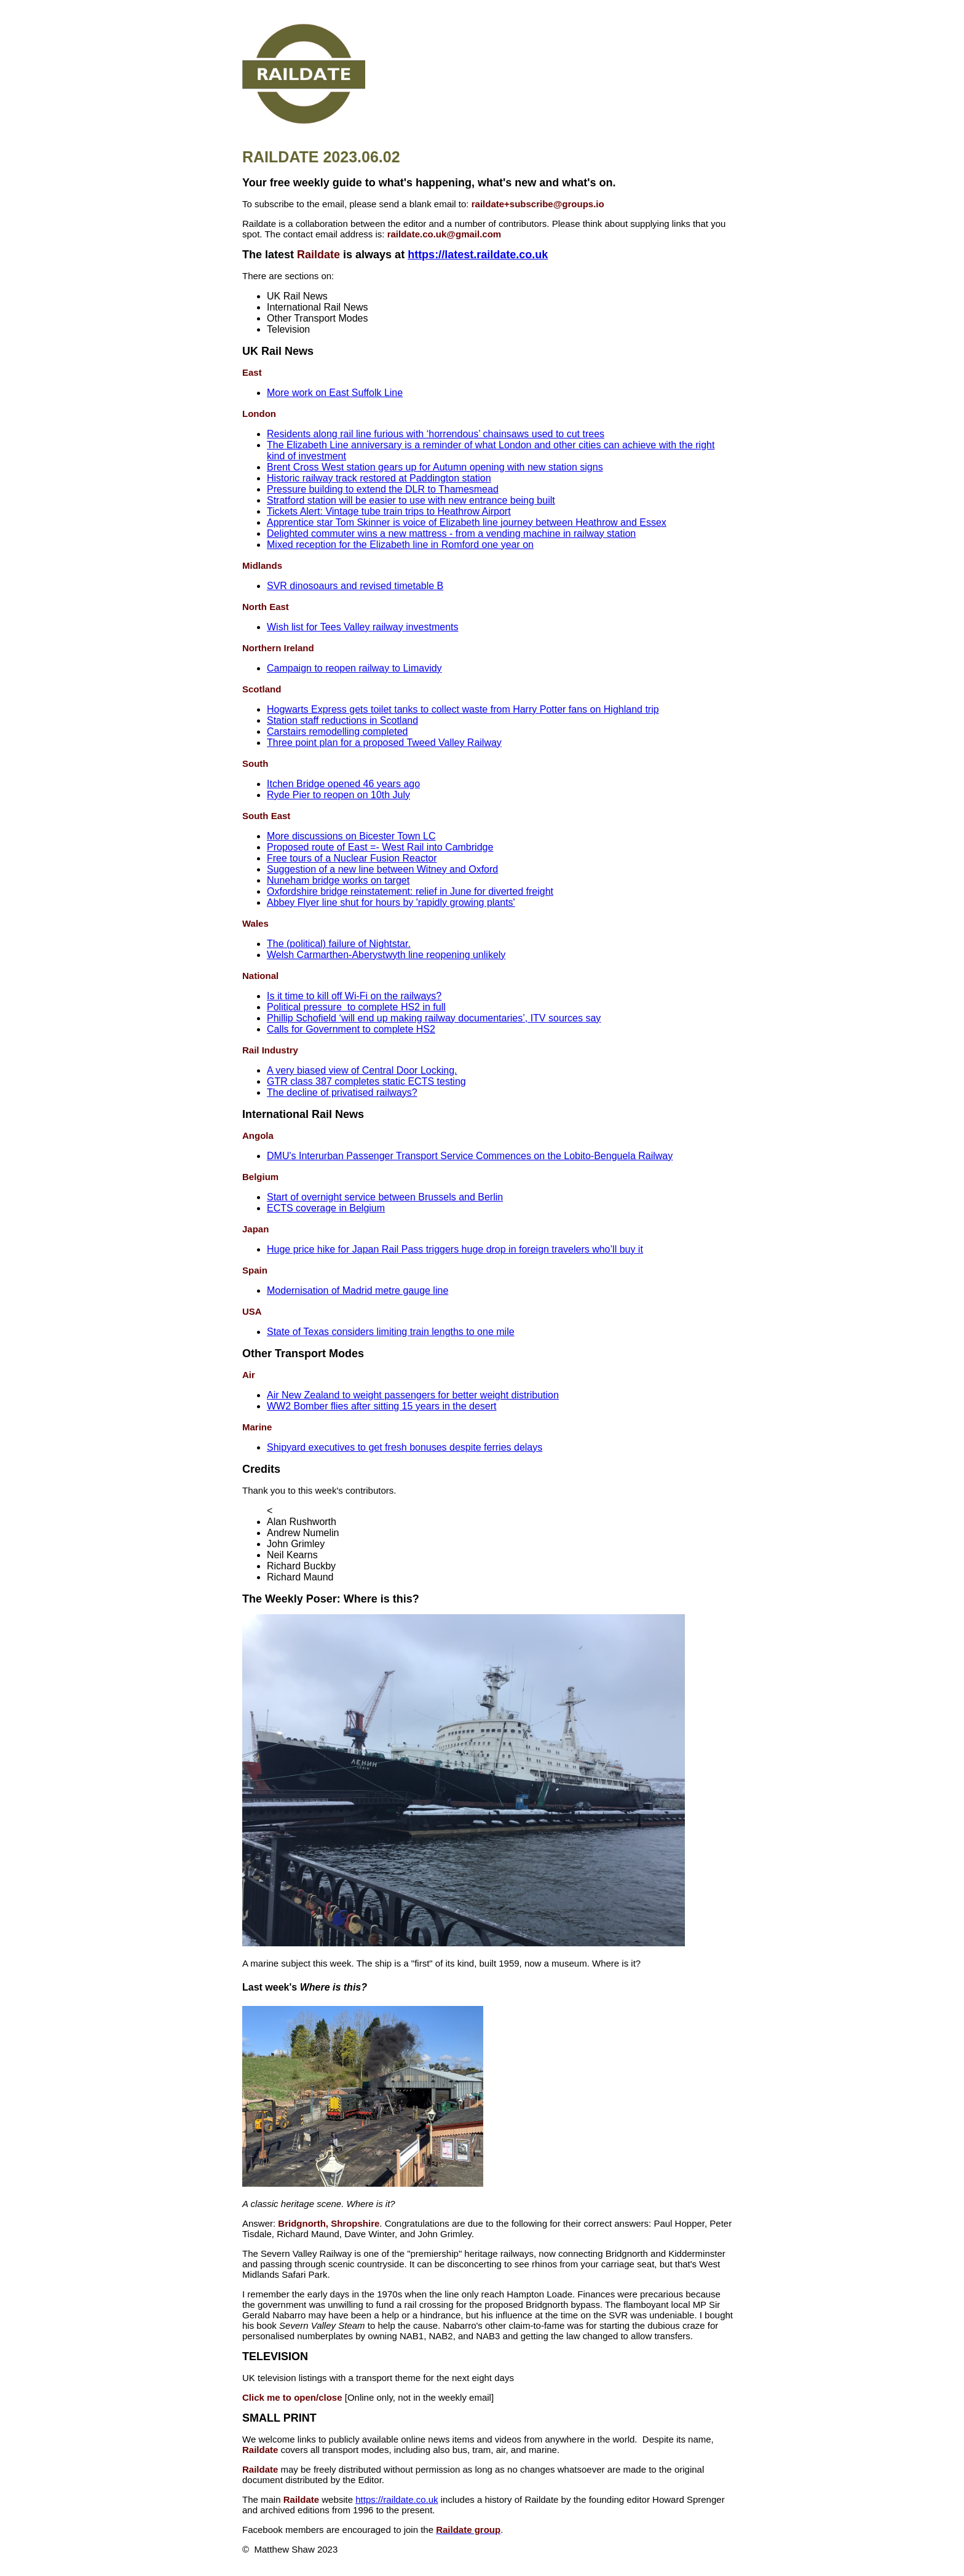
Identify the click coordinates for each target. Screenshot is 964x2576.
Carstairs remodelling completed (337, 731)
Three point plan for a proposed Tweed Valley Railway (384, 742)
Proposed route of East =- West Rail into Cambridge (380, 847)
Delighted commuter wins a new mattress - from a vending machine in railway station (451, 533)
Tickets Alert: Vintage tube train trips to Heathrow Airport (389, 511)
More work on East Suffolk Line (335, 392)
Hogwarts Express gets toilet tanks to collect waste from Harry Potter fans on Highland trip (463, 709)
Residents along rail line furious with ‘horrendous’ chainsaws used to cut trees (435, 434)
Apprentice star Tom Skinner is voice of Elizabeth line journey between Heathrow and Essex (466, 522)
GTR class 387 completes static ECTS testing (366, 1081)
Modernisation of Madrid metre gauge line (357, 1290)
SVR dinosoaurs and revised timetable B (355, 586)
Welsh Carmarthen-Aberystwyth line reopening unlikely (386, 954)
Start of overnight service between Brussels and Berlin (385, 1197)
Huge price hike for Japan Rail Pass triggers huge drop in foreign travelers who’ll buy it (455, 1249)
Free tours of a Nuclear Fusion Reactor (352, 858)
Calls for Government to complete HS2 (351, 1029)
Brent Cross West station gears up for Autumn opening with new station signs (435, 467)
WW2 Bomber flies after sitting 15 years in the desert (381, 1406)
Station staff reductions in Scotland (342, 720)
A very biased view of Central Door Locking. (362, 1070)
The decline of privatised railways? (342, 1092)
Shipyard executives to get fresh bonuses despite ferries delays (404, 1447)
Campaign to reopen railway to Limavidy (354, 668)
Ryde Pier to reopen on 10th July (338, 795)
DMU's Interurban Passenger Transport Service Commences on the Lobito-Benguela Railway (470, 1156)
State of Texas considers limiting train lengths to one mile (391, 1331)
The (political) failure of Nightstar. (339, 943)
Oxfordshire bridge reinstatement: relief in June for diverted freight (410, 891)
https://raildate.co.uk (396, 2499)
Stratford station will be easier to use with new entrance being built (411, 500)
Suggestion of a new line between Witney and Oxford (382, 869)
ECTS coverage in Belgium (326, 1208)
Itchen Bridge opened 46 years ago (343, 784)
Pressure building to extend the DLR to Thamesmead (383, 489)
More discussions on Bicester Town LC (351, 836)
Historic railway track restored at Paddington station (379, 478)
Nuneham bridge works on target (338, 880)
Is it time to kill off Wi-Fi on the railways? (354, 996)
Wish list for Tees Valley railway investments (363, 627)
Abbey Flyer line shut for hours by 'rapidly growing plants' (391, 902)
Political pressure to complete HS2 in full (356, 1007)
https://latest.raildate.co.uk (478, 254)
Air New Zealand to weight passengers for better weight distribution (413, 1395)
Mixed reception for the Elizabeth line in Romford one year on (400, 544)
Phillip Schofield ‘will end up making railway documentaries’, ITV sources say (434, 1018)
